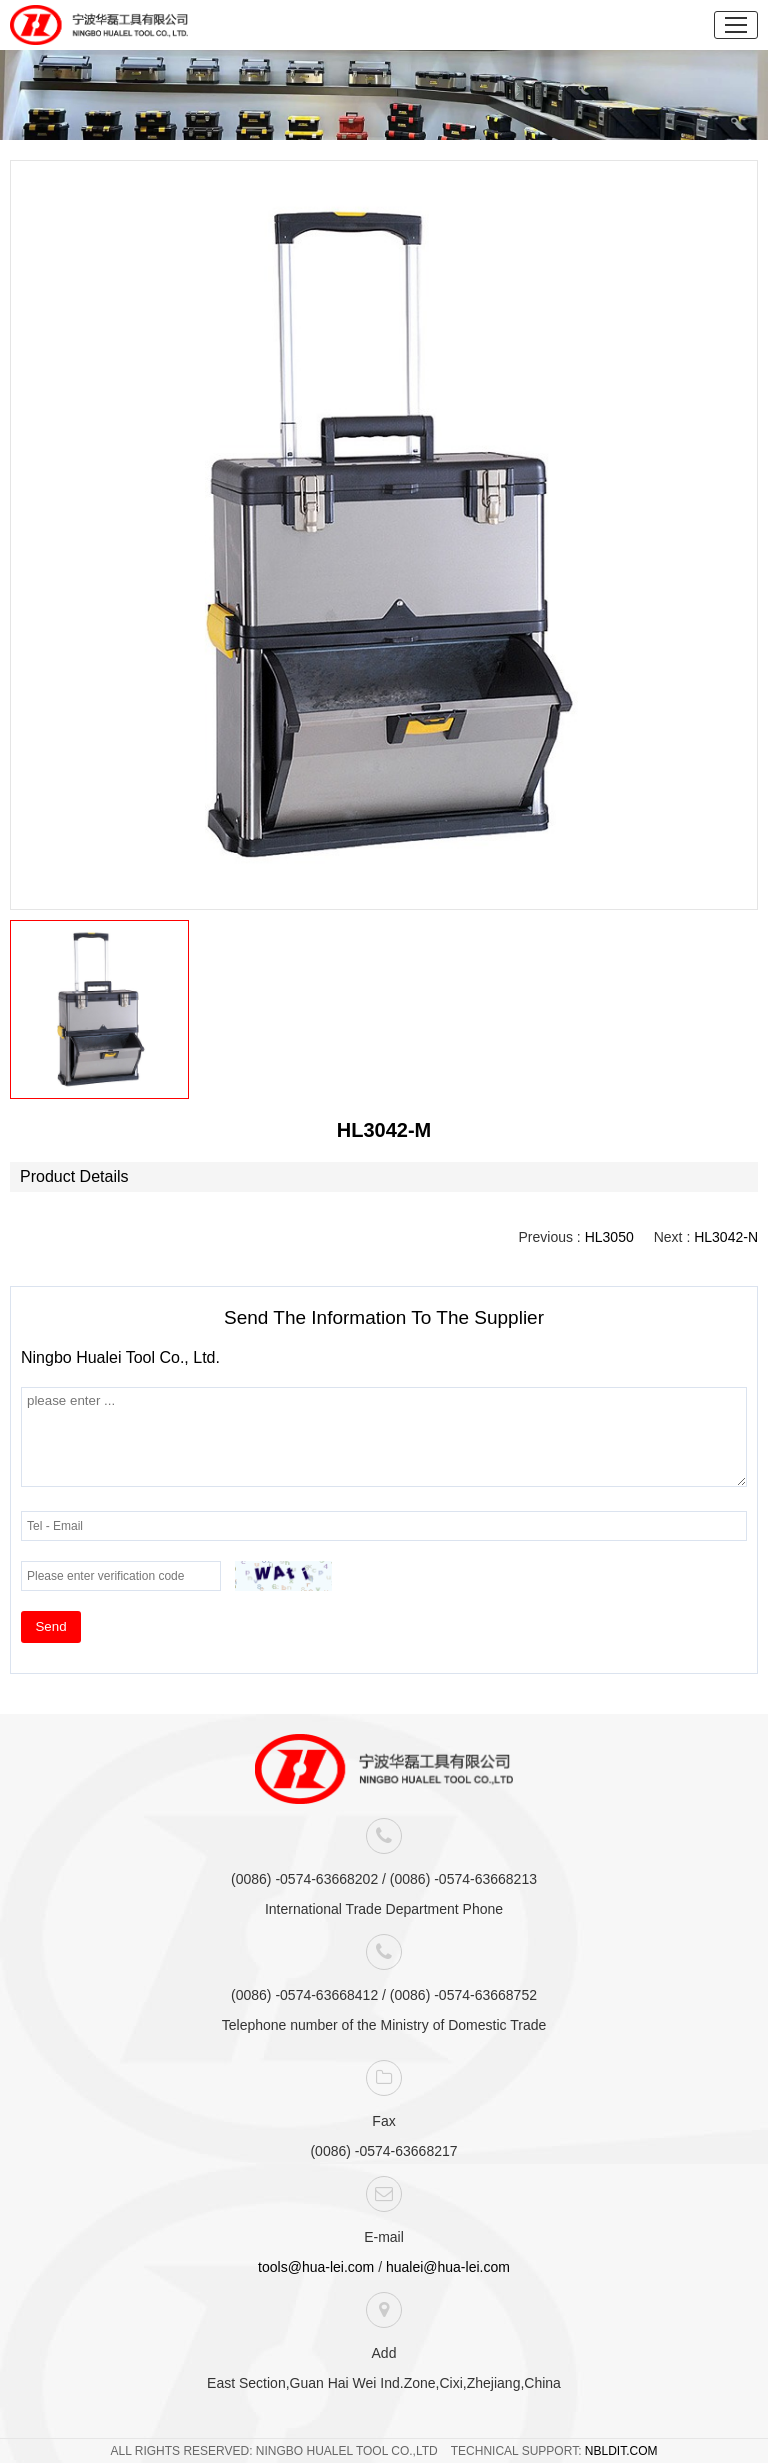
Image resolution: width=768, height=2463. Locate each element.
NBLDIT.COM (621, 2451)
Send (50, 1626)
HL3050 (609, 1237)
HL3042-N (726, 1237)
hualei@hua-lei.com (448, 2267)
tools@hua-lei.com (316, 2267)
